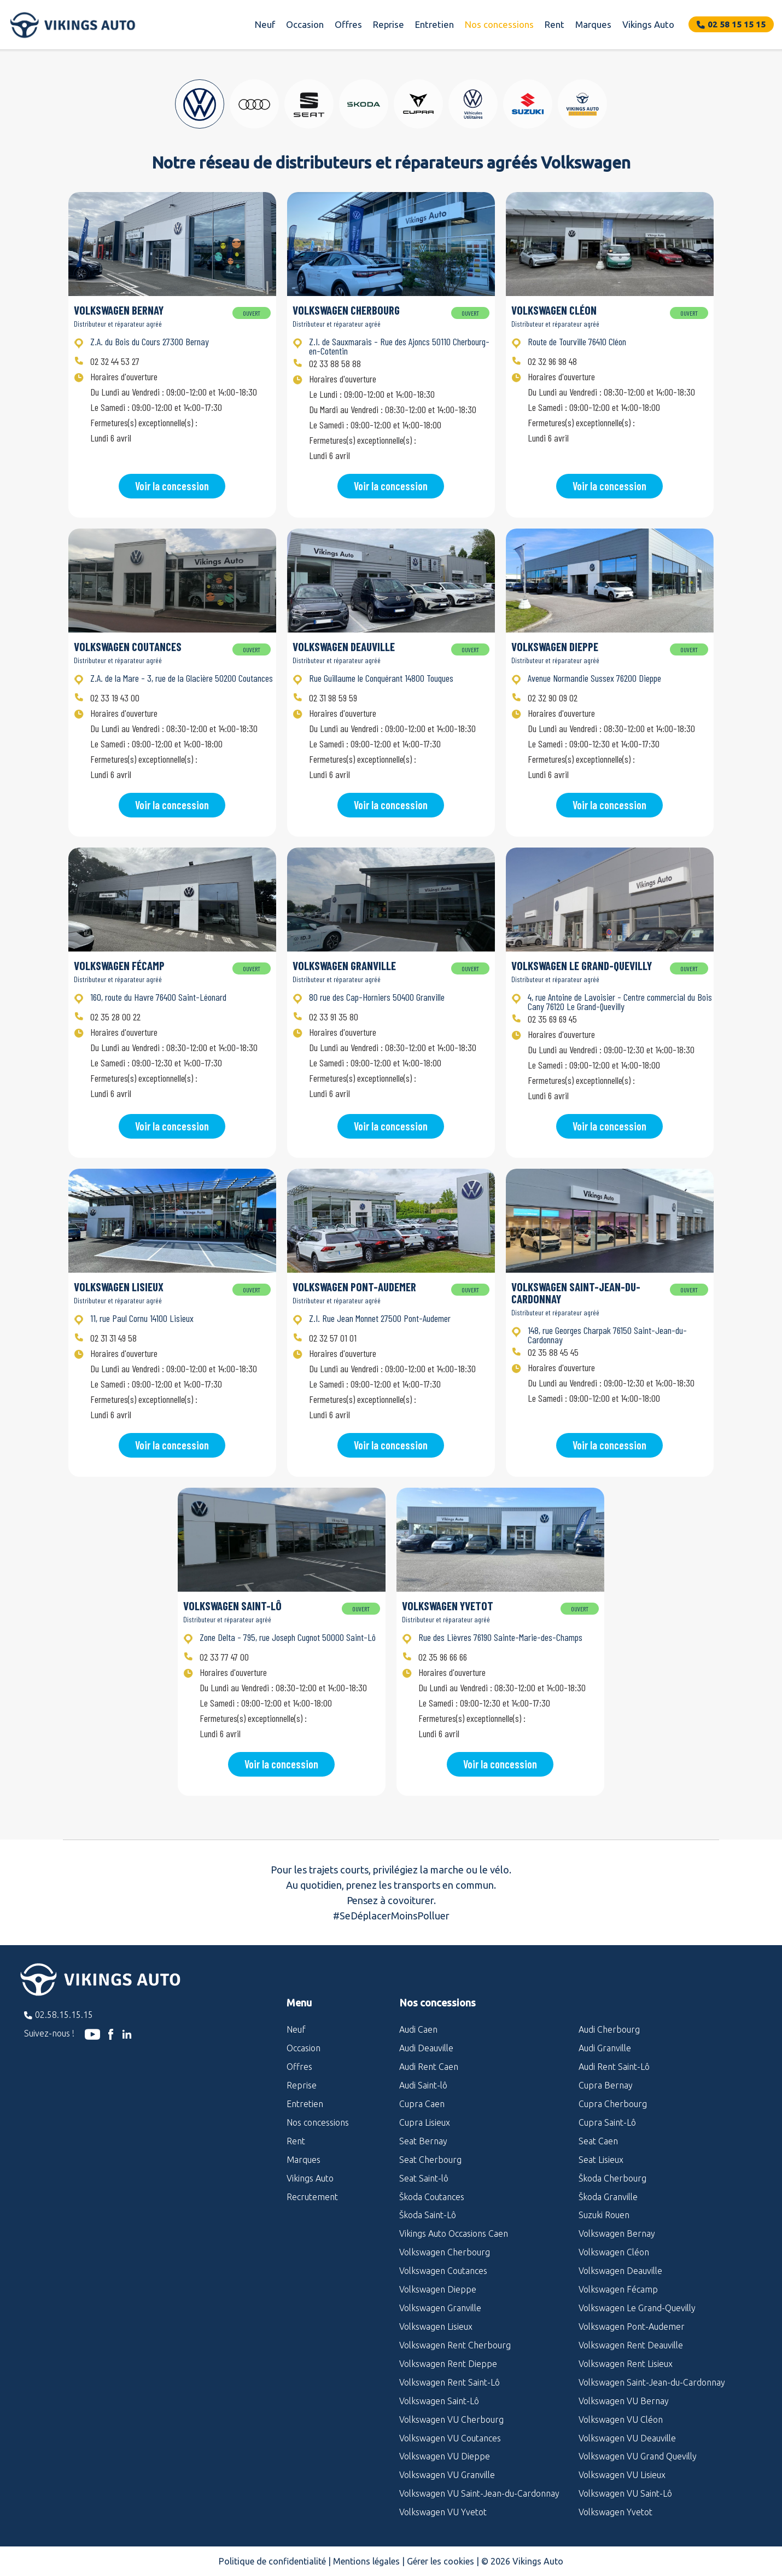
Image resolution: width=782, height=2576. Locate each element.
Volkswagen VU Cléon (621, 2419)
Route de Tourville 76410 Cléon (577, 341)
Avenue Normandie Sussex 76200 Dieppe (594, 678)
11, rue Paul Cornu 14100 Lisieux (142, 1318)
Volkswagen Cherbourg (444, 2252)
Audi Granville (605, 2048)
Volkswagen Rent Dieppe (448, 2364)
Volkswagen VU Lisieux (622, 2475)
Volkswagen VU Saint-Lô (625, 2493)
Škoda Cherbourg (612, 2178)
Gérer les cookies (440, 2561)
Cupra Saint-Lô (607, 2122)
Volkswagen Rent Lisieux (626, 2364)
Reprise (388, 24)
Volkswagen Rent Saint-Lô (449, 2382)
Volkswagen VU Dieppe (444, 2456)
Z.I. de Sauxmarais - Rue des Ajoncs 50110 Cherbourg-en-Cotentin (399, 346)
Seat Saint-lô (423, 2178)
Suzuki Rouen (604, 2215)
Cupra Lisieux (424, 2122)
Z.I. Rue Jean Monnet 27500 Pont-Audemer (380, 1318)
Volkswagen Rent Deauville (631, 2345)
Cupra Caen (422, 2104)
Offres (348, 24)
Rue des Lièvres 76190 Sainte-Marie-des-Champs (500, 1637)
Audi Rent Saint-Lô (614, 2067)
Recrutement (312, 2197)
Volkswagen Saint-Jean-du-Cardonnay (652, 2382)
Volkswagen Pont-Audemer (632, 2326)
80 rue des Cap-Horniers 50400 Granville (377, 997)
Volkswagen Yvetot (615, 2512)
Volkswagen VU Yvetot (443, 2512)
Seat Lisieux (601, 2160)
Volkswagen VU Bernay (624, 2401)
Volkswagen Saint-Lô (439, 2401)
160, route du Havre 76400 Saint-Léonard (158, 997)
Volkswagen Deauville (620, 2271)
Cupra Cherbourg (613, 2104)
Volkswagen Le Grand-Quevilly (637, 2308)
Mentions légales (366, 2561)
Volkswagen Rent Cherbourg (455, 2345)
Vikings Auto (648, 24)
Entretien (434, 24)
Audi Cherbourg (609, 2029)
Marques (593, 24)
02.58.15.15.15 (64, 2015)
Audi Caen (418, 2029)
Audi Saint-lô (423, 2085)
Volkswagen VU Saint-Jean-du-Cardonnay (479, 2493)
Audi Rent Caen (428, 2067)
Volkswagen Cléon (614, 2252)
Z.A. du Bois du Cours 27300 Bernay (149, 341)
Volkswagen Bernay (617, 2233)
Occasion (305, 24)
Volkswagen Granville (440, 2308)
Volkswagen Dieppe (437, 2289)
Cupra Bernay (606, 2085)
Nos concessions (499, 24)
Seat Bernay (423, 2141)
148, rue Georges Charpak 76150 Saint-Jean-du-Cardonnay (607, 1334)
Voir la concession (172, 485)
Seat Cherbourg (430, 2160)
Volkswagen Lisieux (435, 2326)
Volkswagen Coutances (443, 2271)
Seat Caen (598, 2141)
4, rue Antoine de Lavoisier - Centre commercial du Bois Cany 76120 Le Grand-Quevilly (620, 1001)
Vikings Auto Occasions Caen (453, 2233)
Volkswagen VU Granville (447, 2475)
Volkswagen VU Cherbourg (451, 2419)
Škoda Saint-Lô (427, 2215)
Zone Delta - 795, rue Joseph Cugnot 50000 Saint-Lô (288, 1637)
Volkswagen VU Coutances (450, 2438)
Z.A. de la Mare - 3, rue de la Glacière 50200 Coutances (181, 678)
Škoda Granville (608, 2197)
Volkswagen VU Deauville (627, 2438)
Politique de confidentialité (272, 2561)
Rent (554, 24)
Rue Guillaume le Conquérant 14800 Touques (381, 678)
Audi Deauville (426, 2048)
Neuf (265, 24)
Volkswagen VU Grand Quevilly (638, 2456)
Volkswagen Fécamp (618, 2289)
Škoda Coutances (431, 2197)
